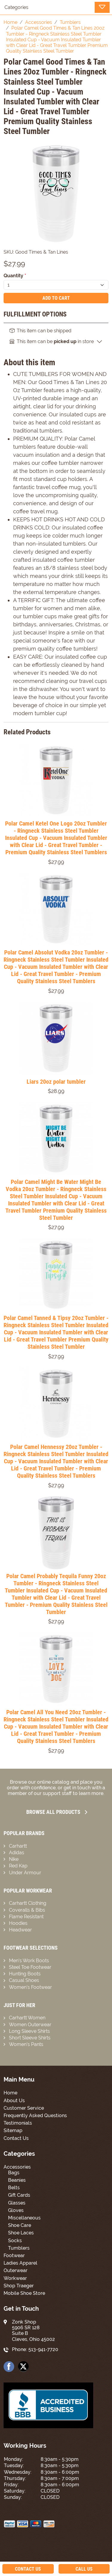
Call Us (84, 2569)
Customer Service (24, 2108)
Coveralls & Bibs (27, 1910)
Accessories (17, 2167)
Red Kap (18, 1866)
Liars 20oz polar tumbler (56, 1081)
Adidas (16, 1852)
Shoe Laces (21, 2233)
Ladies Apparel (20, 2263)
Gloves (16, 2210)
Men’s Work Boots (29, 1960)
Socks (15, 2240)
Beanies (17, 2180)
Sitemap (13, 2130)
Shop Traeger (19, 2286)
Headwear (20, 1930)
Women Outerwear (30, 2024)
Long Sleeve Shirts (29, 2031)
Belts (14, 2187)
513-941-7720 (43, 2349)
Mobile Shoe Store (24, 2293)
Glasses (16, 2203)
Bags (13, 2172)
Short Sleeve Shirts (29, 2038)
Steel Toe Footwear (30, 1967)
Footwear (14, 2255)
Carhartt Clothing (27, 1903)
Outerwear (15, 2270)
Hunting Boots (25, 1974)
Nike (14, 1859)
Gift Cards (19, 2195)
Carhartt (18, 1846)
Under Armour (25, 1872)
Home (10, 2093)
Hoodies (18, 1923)
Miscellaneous (24, 2218)
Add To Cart (56, 298)
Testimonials (18, 2123)
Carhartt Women (27, 2018)
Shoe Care (19, 2225)
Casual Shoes (24, 1980)
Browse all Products (56, 1812)
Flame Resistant (26, 1916)
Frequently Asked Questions (35, 2115)
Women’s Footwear (30, 1987)
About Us (14, 2100)
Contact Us (16, 2138)
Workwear (15, 2278)
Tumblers (19, 2248)
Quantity (15, 275)
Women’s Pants (26, 2044)
